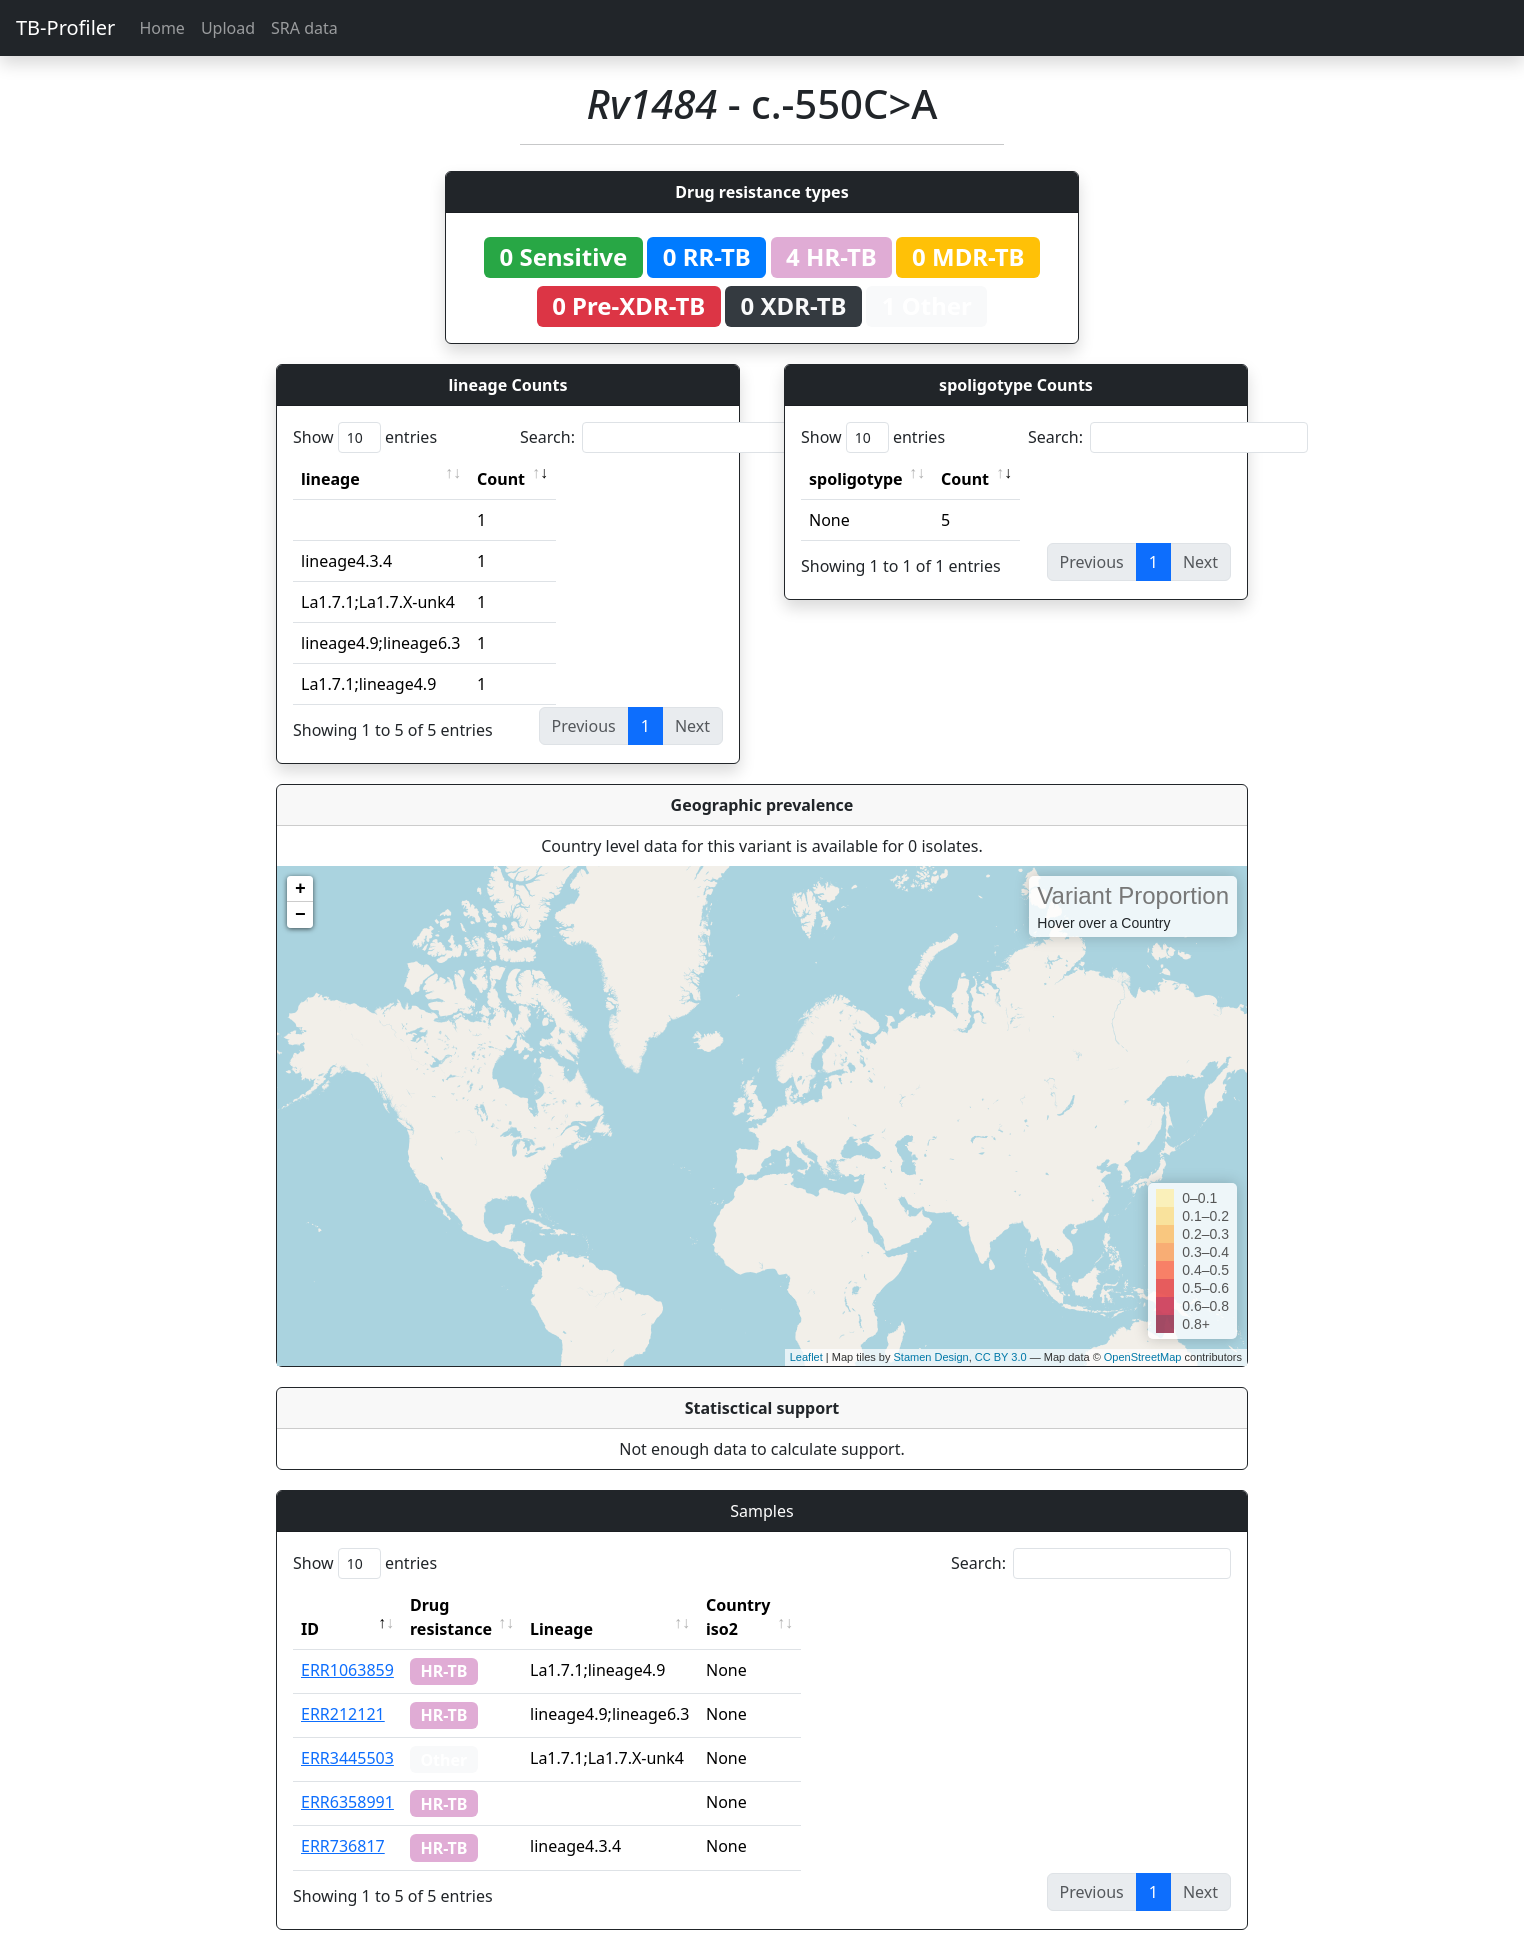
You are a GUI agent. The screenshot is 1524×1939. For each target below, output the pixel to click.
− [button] (300, 915)
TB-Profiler (65, 27)
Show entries (365, 437)
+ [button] (300, 889)
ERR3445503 (347, 1734)
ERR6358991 (347, 1778)
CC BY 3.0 (1001, 1357)
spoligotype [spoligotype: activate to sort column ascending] (856, 479)
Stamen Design (930, 1357)
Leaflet (806, 1357)
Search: (660, 437)
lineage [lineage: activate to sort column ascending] (330, 479)
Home (162, 28)
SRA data (304, 28)
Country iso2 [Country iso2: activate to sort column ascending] (800, 1605)
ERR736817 (343, 1822)
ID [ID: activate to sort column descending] (310, 1605)
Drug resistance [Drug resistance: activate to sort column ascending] (473, 1605)
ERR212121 (343, 1690)
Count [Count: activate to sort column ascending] (501, 479)
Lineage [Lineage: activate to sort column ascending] (605, 1605)
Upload (228, 28)
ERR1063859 (347, 1646)
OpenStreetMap (1143, 1357)
